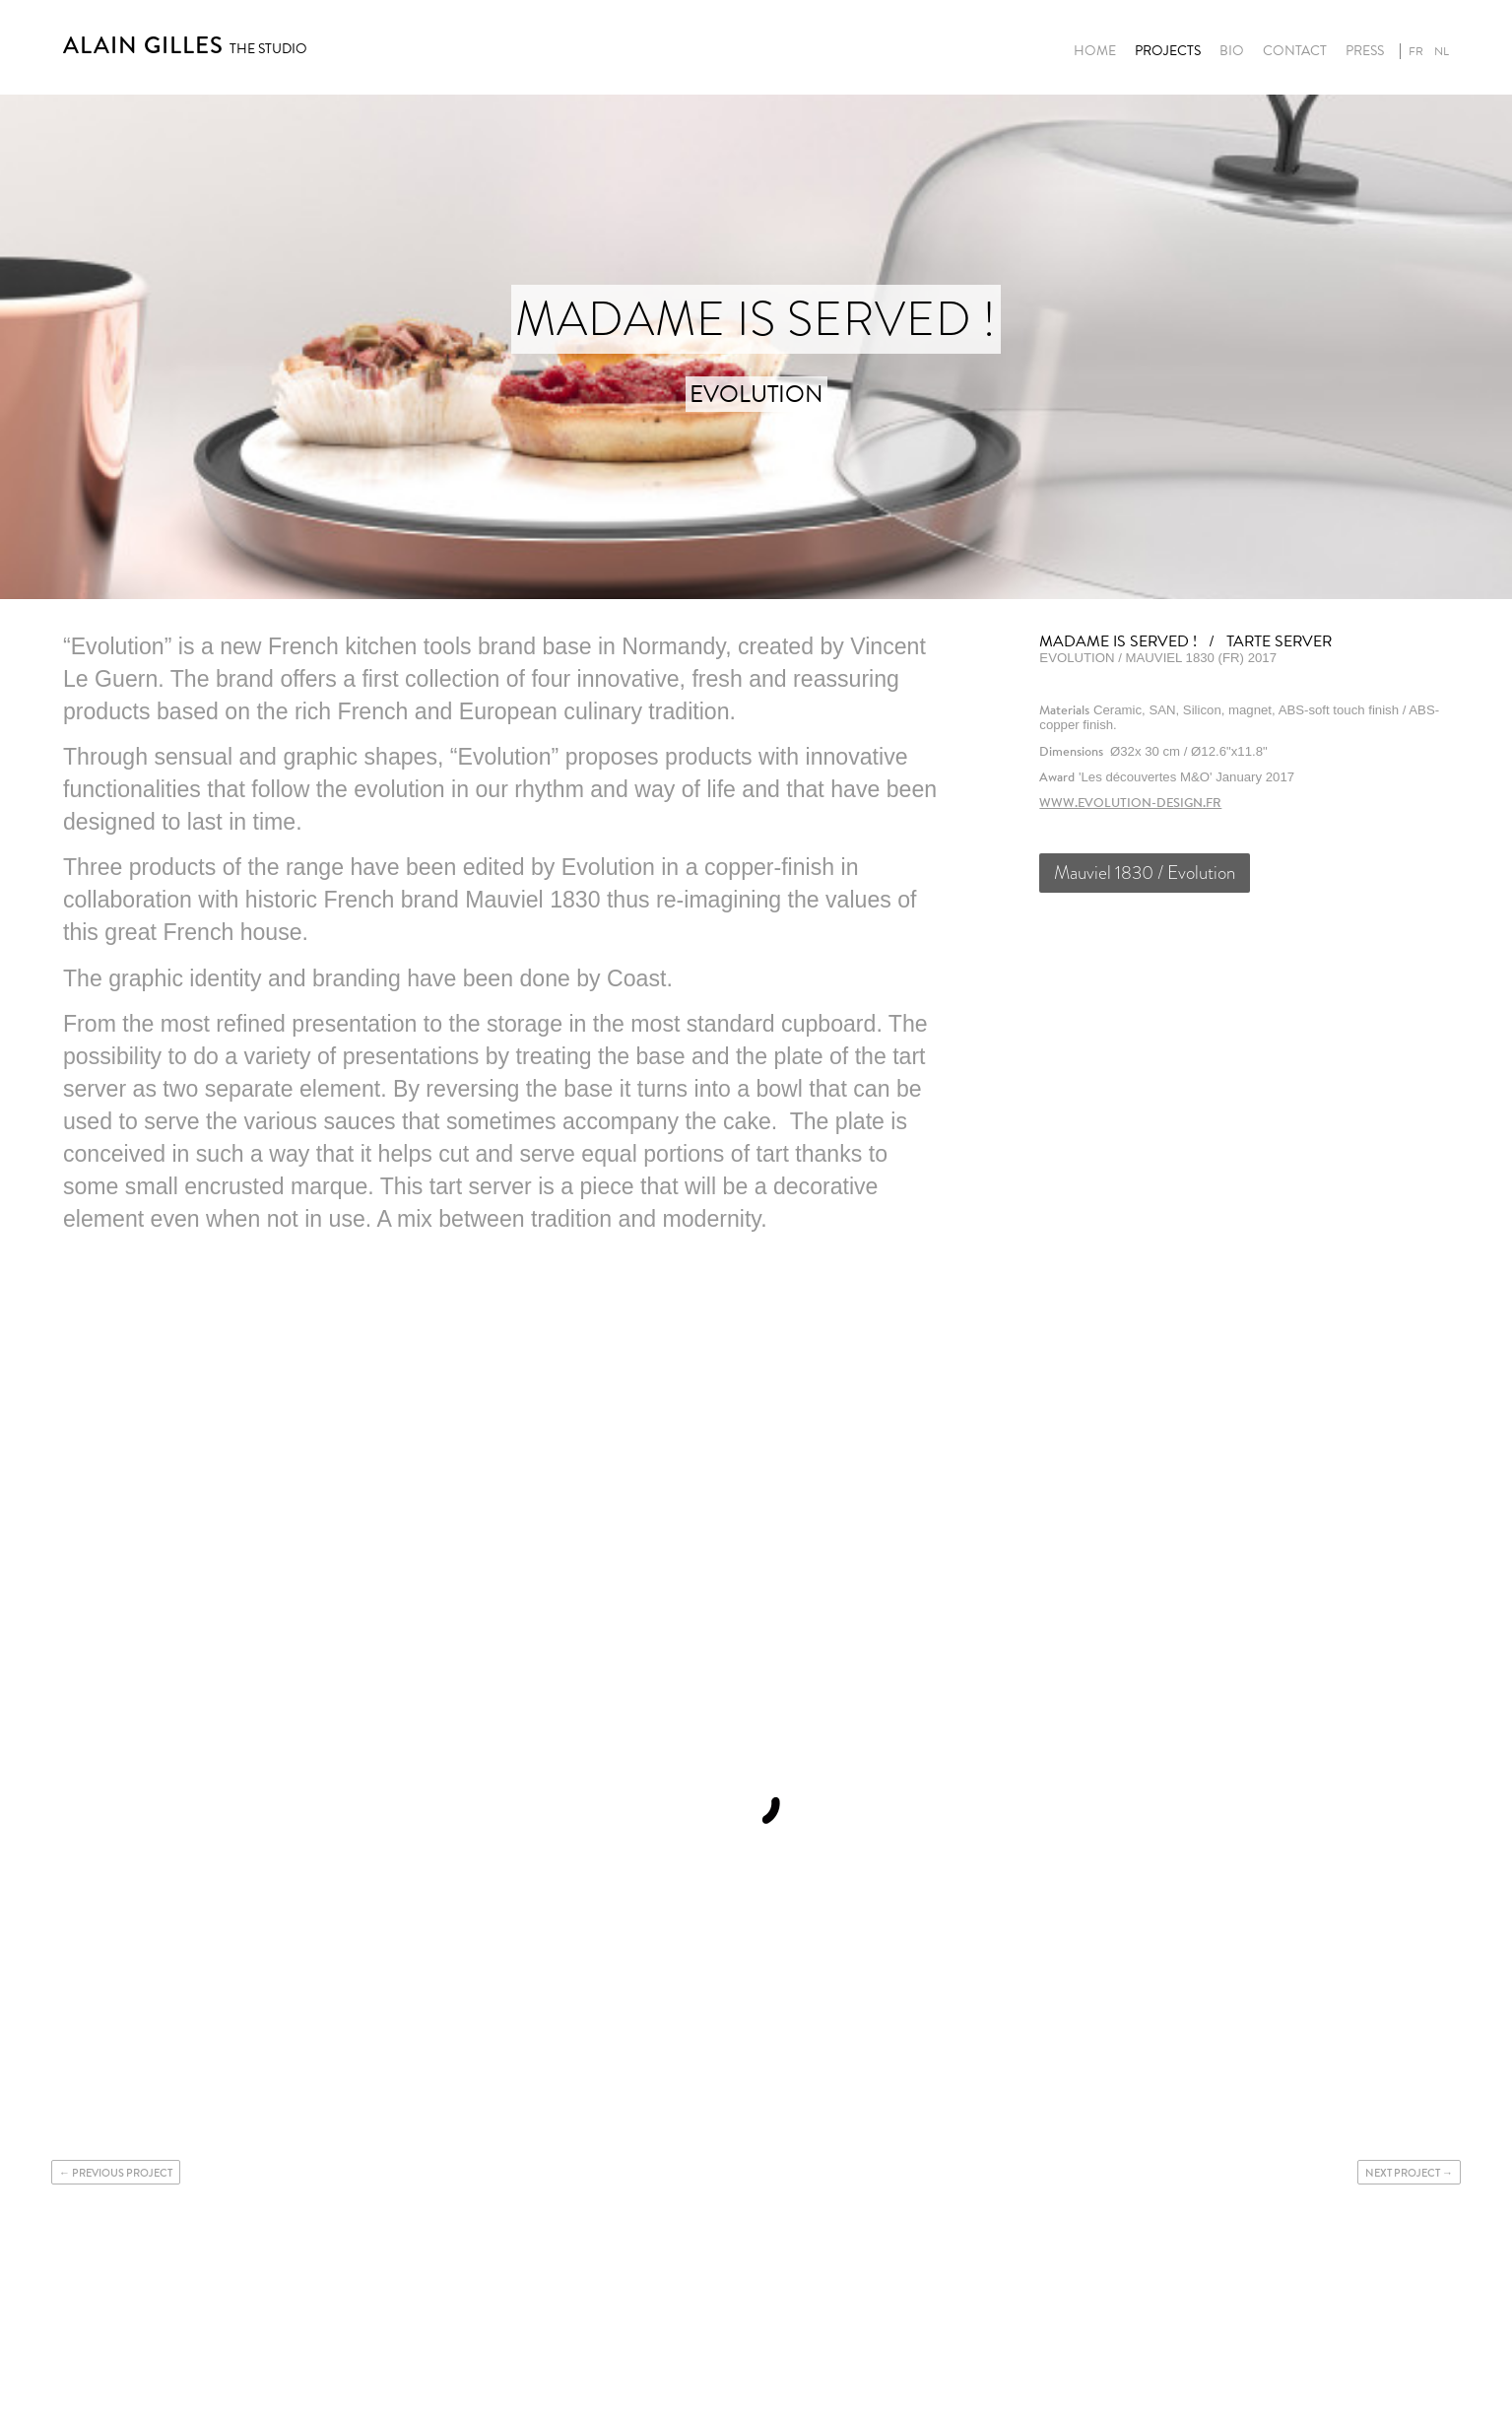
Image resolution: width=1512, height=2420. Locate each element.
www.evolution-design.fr (1130, 802)
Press (1365, 51)
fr (1416, 51)
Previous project (122, 2173)
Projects (1168, 51)
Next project (1402, 2173)
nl (1441, 51)
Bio (1231, 51)
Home (1095, 51)
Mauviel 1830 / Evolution (1144, 872)
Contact (1295, 51)
